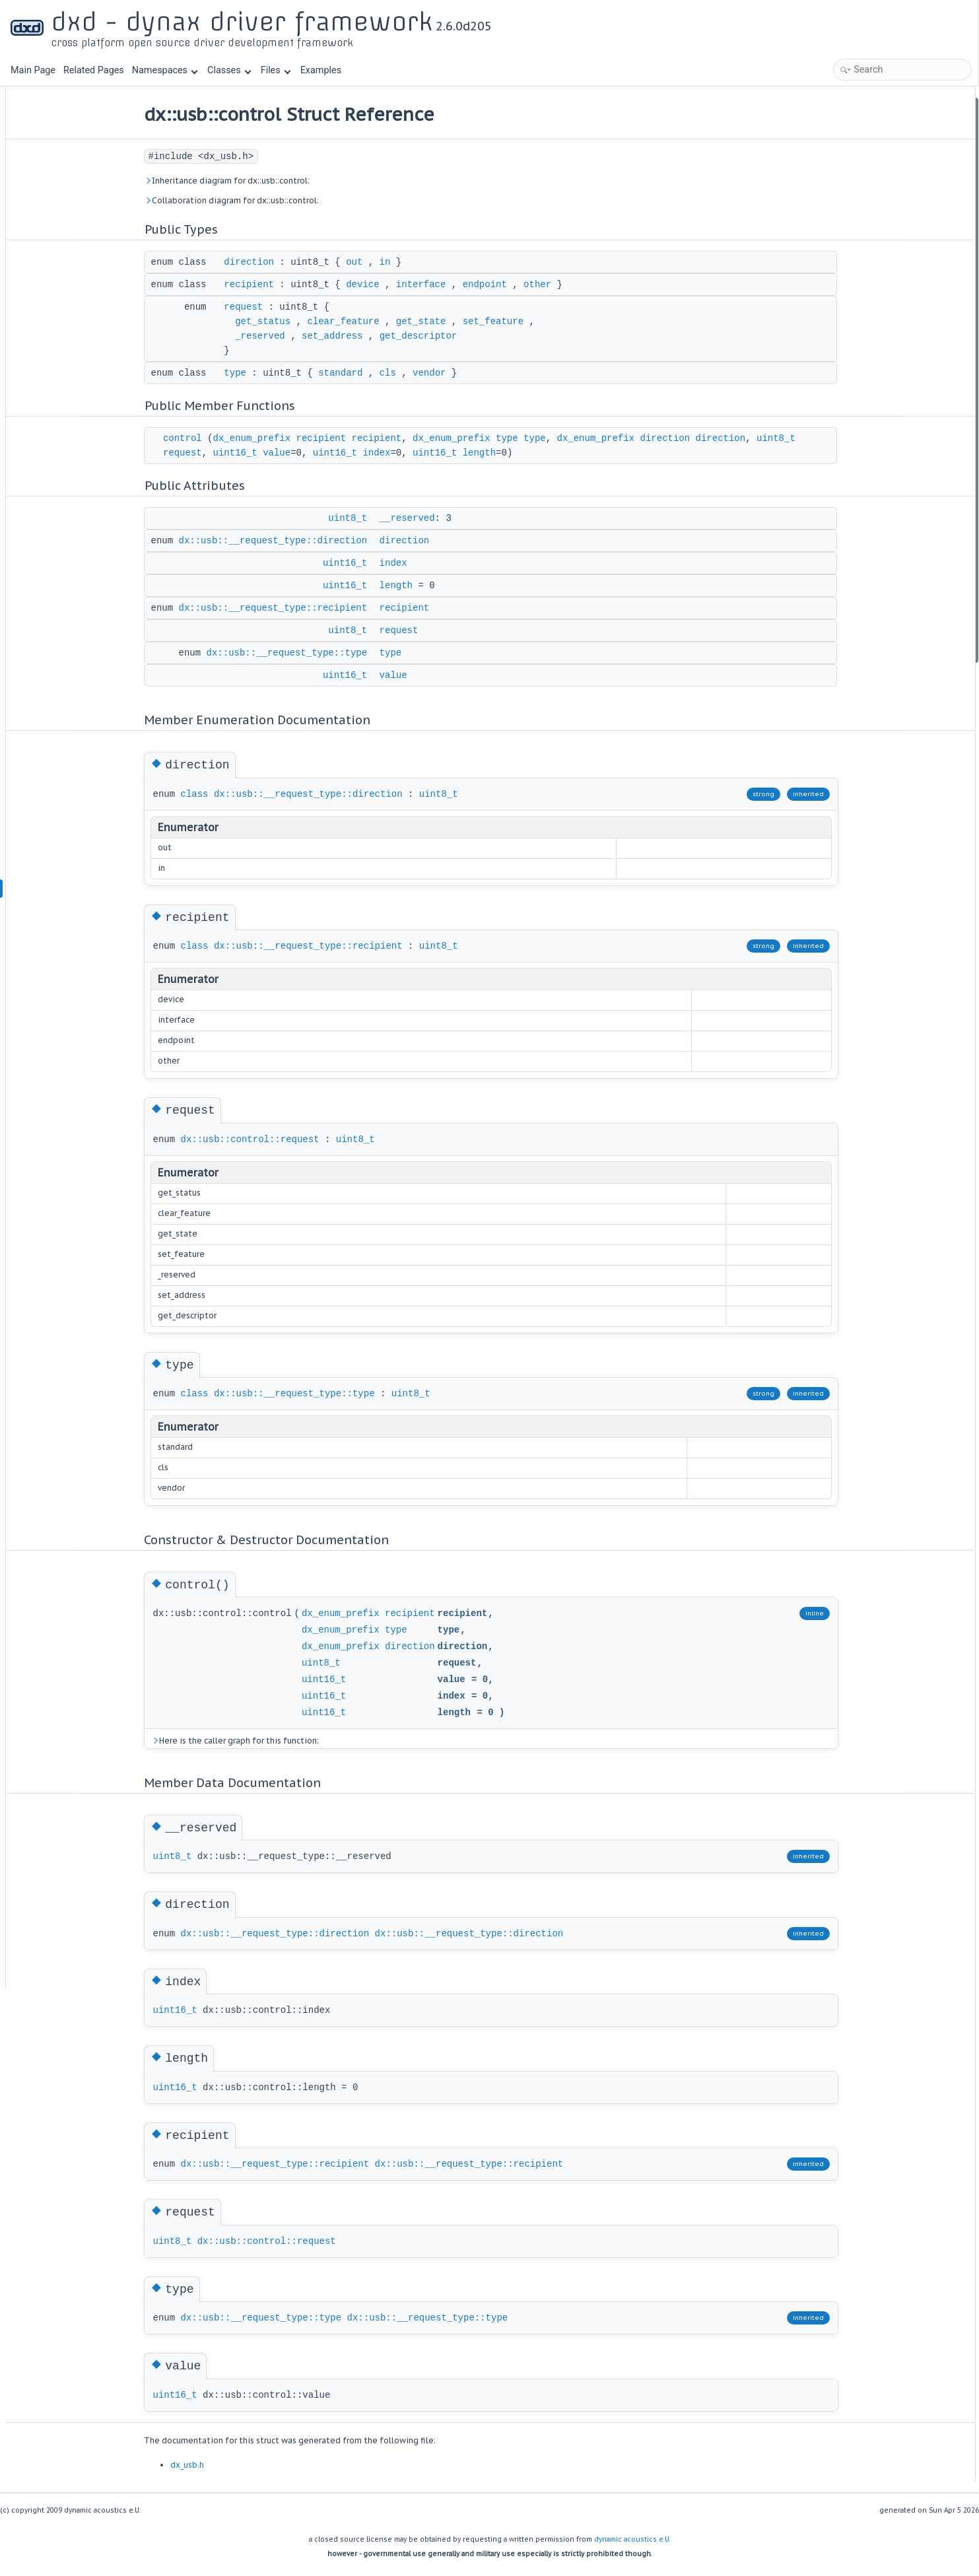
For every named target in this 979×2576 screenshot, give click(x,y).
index (459, 453)
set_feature (531, 321)
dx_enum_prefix (290, 438)
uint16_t (318, 453)
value (360, 453)
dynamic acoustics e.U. (632, 2539)
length (561, 453)
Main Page (33, 70)
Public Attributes (858, 229)
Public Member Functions (875, 194)
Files (275, 70)
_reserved (299, 336)
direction (288, 262)
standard (379, 373)
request (282, 307)
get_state (459, 321)
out (393, 262)
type (274, 373)
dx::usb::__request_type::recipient (311, 608)
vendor (468, 373)
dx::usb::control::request (288, 1139)
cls (426, 373)
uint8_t (220, 453)
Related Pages (93, 70)
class (233, 794)
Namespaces (165, 70)
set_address (370, 336)
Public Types (850, 105)
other (576, 284)
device (401, 284)
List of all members (863, 672)
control (220, 438)
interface (459, 284)
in (423, 262)
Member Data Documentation (883, 512)
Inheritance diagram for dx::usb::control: (265, 181)
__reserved (445, 518)
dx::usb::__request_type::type (325, 653)
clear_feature (382, 321)
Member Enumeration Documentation (899, 388)
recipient (288, 284)
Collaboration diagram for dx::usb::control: (269, 200)
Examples (320, 70)
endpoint (523, 284)
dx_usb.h (225, 2465)
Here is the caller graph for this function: (273, 1741)
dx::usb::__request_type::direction (311, 540)
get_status (301, 321)
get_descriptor (457, 336)
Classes (229, 70)
